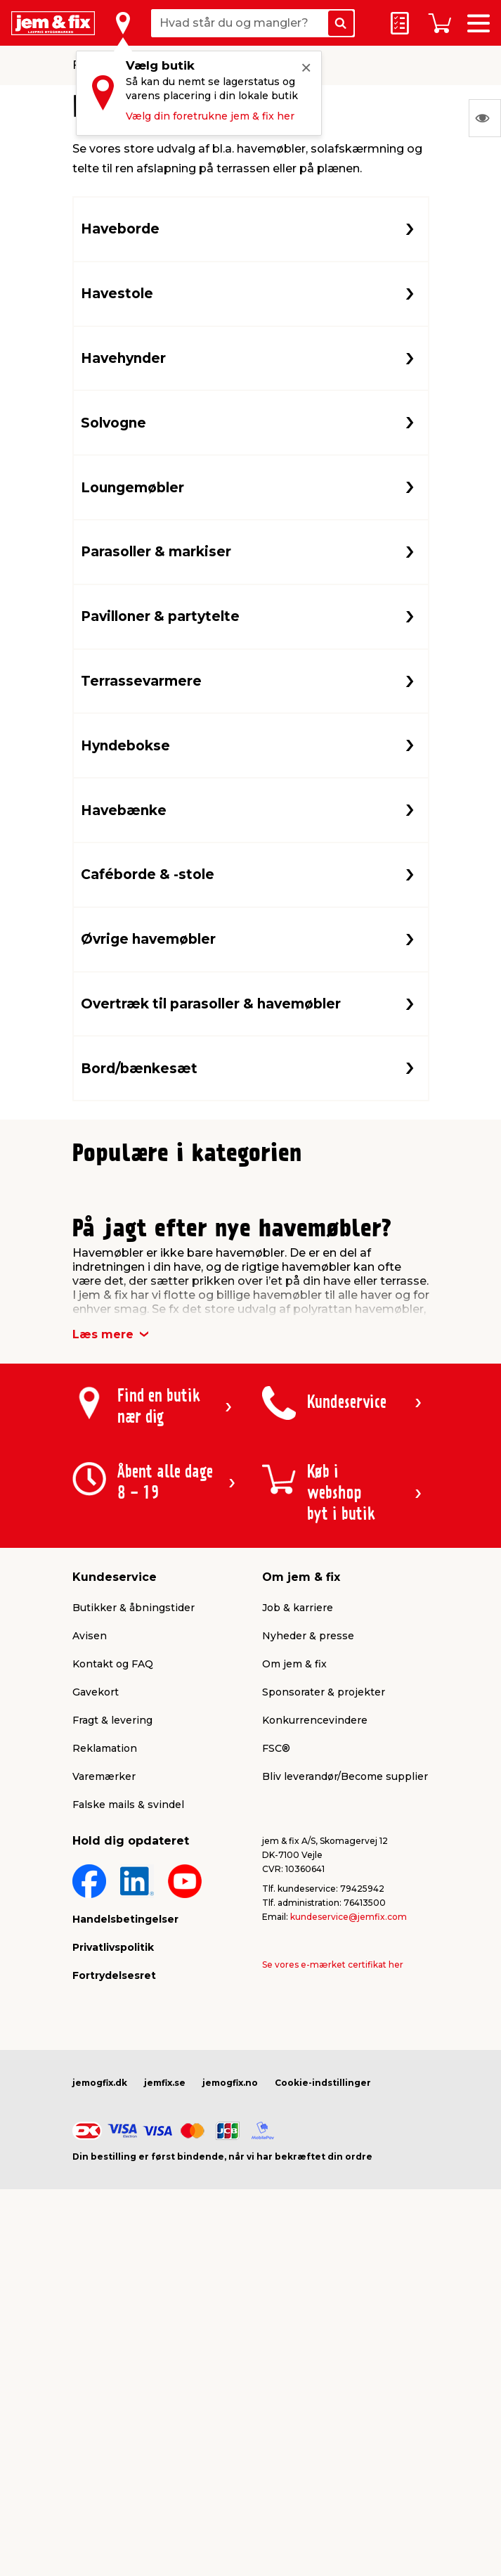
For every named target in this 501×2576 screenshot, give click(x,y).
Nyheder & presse (308, 1946)
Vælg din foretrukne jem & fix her (210, 116)
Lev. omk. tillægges (128, 1378)
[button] (238, 1472)
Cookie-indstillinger (323, 2392)
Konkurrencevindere (314, 2030)
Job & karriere (297, 1917)
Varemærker (104, 2086)
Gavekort (95, 2002)
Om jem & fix (294, 1974)
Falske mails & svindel (128, 2114)
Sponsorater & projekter (323, 2002)
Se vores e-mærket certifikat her (332, 2274)
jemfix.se (165, 2392)
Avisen (89, 1946)
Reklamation (104, 2058)
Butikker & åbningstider (133, 1917)
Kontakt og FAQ (112, 1974)
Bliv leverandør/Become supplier (345, 2086)
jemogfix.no (230, 2392)
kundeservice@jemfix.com (348, 2227)
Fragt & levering (112, 2030)
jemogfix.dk (99, 2392)
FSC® (276, 2058)
